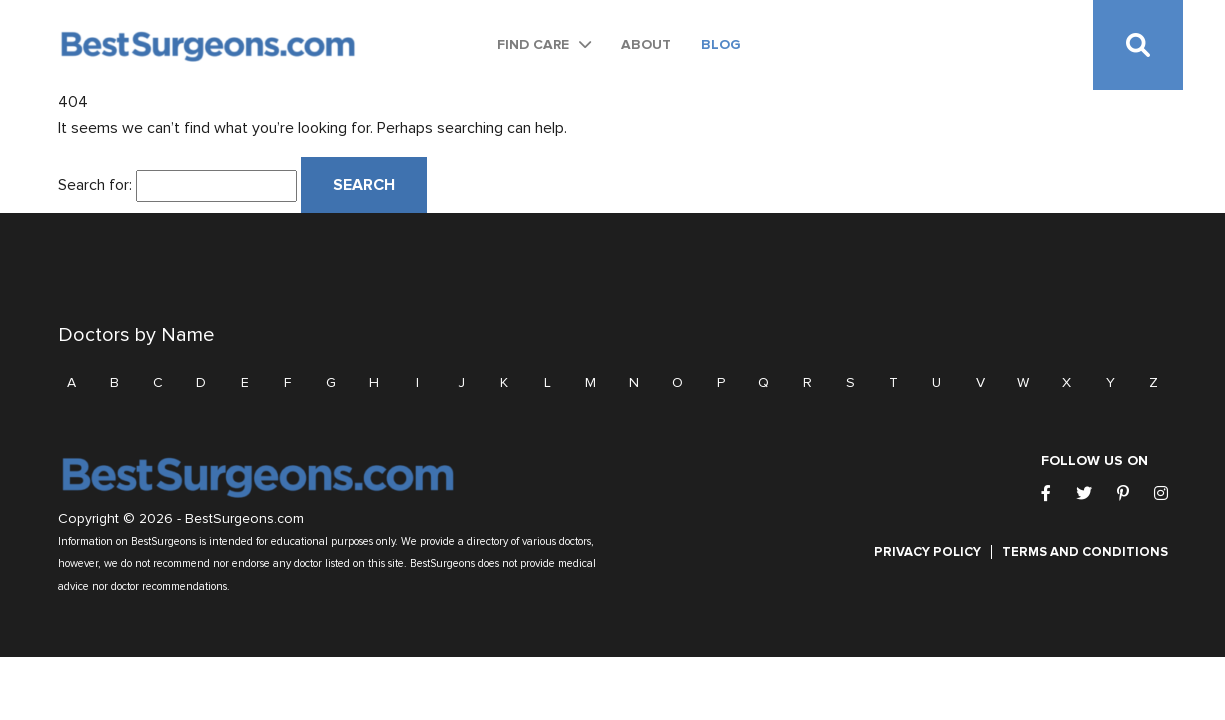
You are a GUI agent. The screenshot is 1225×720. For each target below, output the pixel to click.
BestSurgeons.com (244, 519)
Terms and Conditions (1085, 552)
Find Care (533, 44)
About (646, 44)
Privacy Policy (927, 552)
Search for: (95, 185)
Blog (721, 44)
